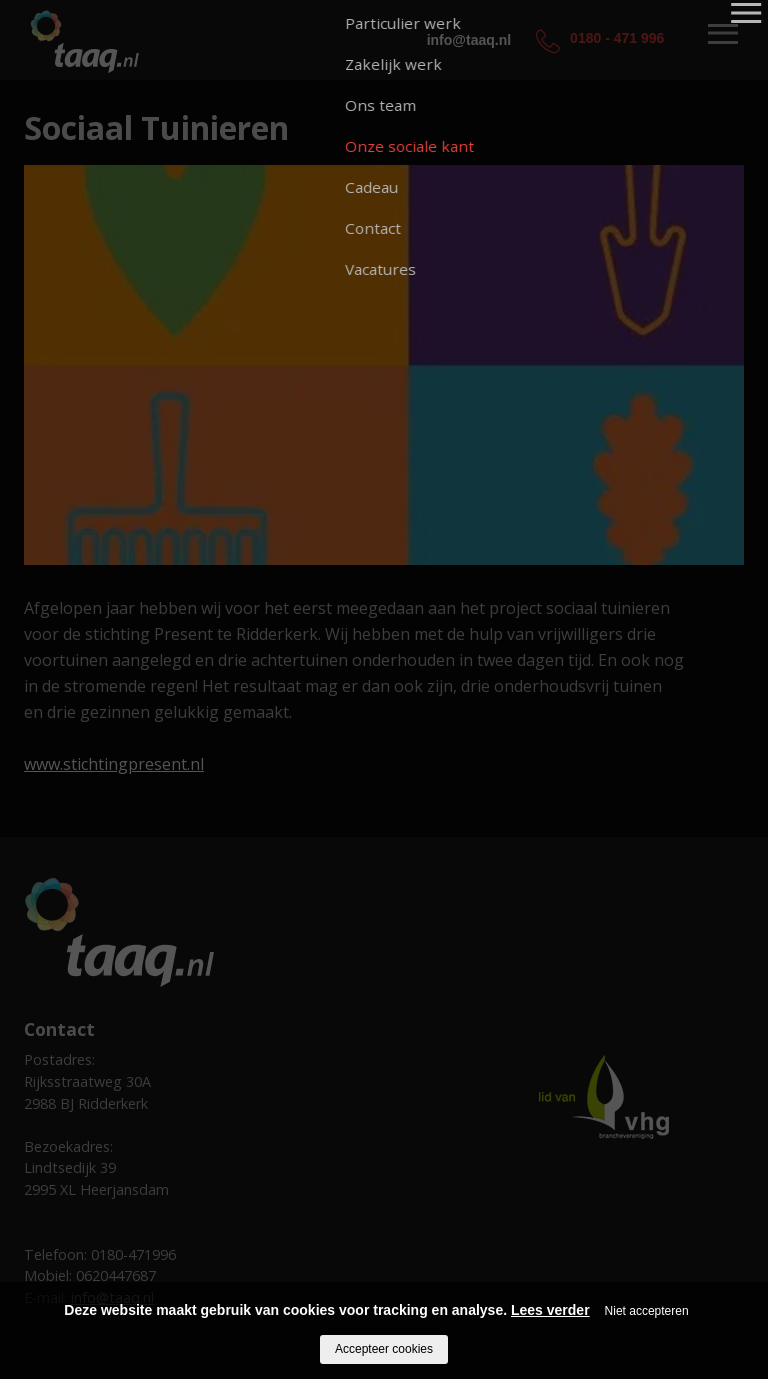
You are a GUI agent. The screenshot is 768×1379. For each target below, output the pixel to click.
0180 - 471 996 (617, 38)
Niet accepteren (647, 1311)
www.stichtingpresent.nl (114, 764)
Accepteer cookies (384, 1349)
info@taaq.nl (469, 40)
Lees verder (550, 1310)
